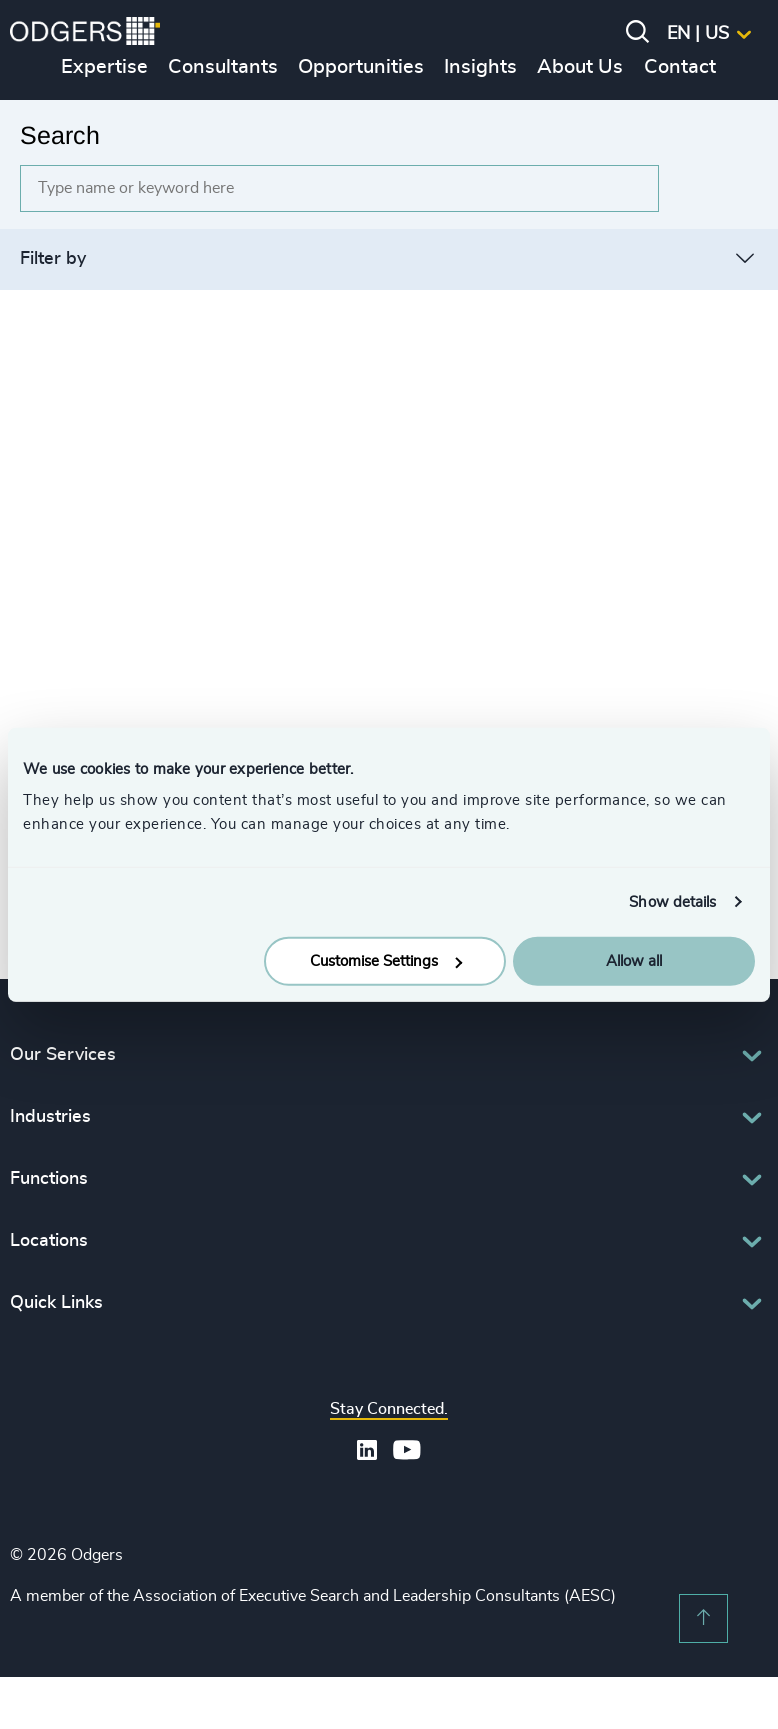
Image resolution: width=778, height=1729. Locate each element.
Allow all (634, 961)
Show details (672, 901)
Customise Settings (386, 961)
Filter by (53, 259)
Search (60, 135)
